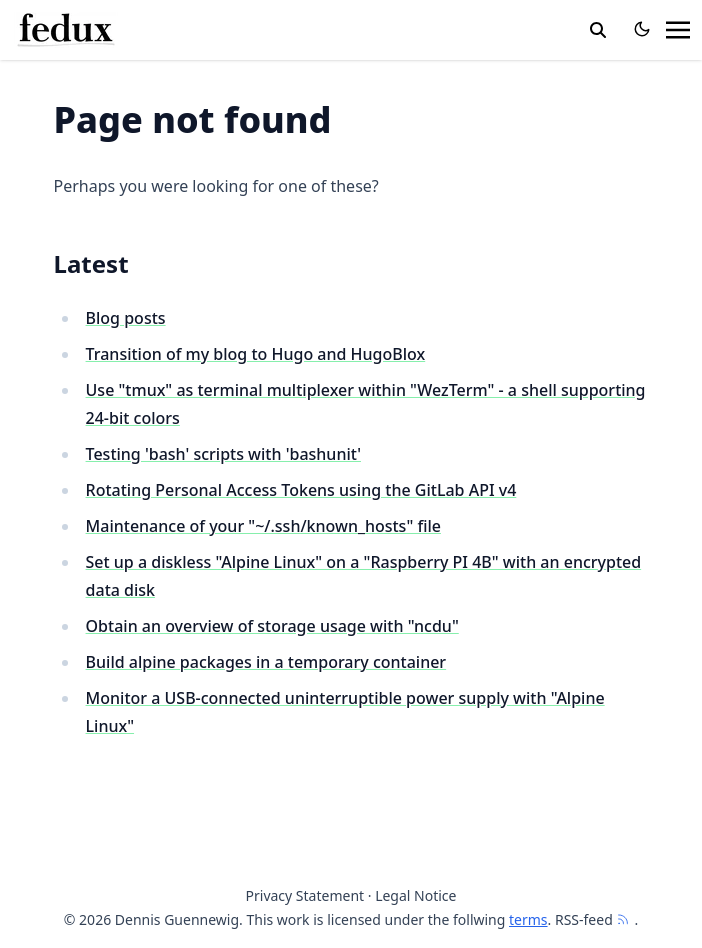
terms (528, 919)
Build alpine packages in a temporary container (266, 662)
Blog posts (126, 318)
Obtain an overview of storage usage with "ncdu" (272, 626)
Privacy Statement (305, 895)
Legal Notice (415, 895)
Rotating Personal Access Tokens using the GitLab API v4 (301, 490)
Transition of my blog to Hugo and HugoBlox (256, 354)
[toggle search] (598, 30)
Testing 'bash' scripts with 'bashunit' (223, 454)
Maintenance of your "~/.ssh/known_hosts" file (263, 526)
